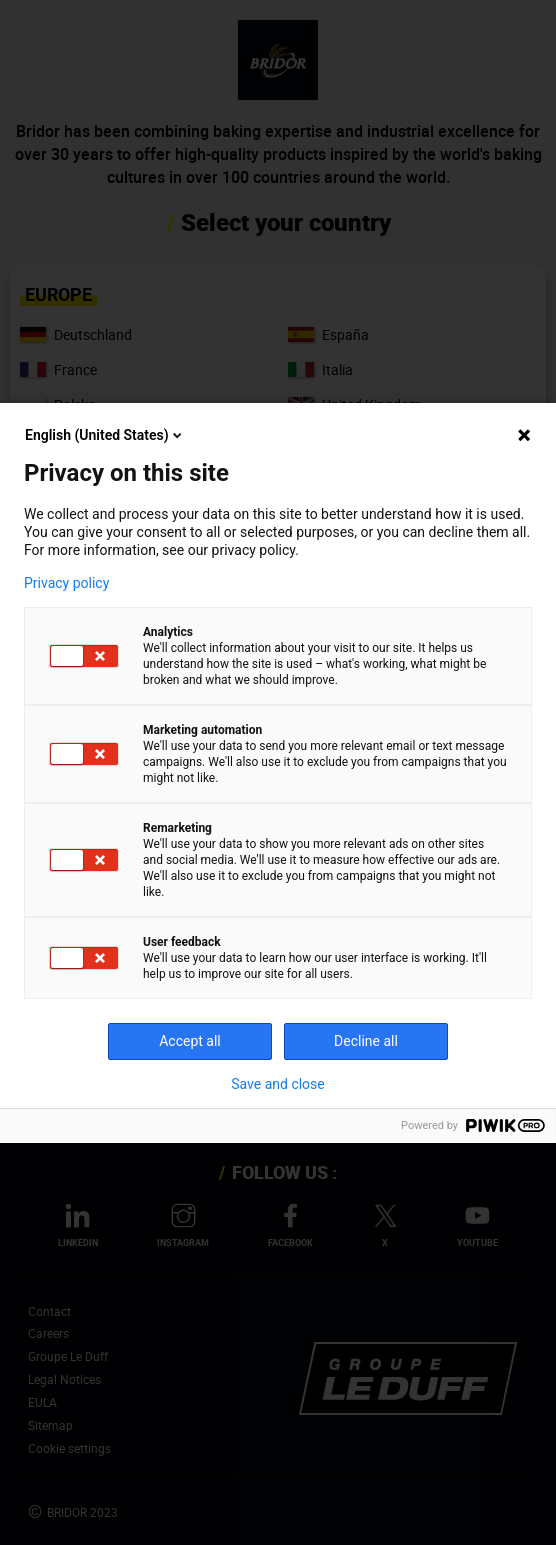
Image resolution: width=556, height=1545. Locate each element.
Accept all (190, 1041)
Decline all (366, 1041)
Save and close (278, 1084)
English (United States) (105, 435)
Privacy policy (66, 583)
